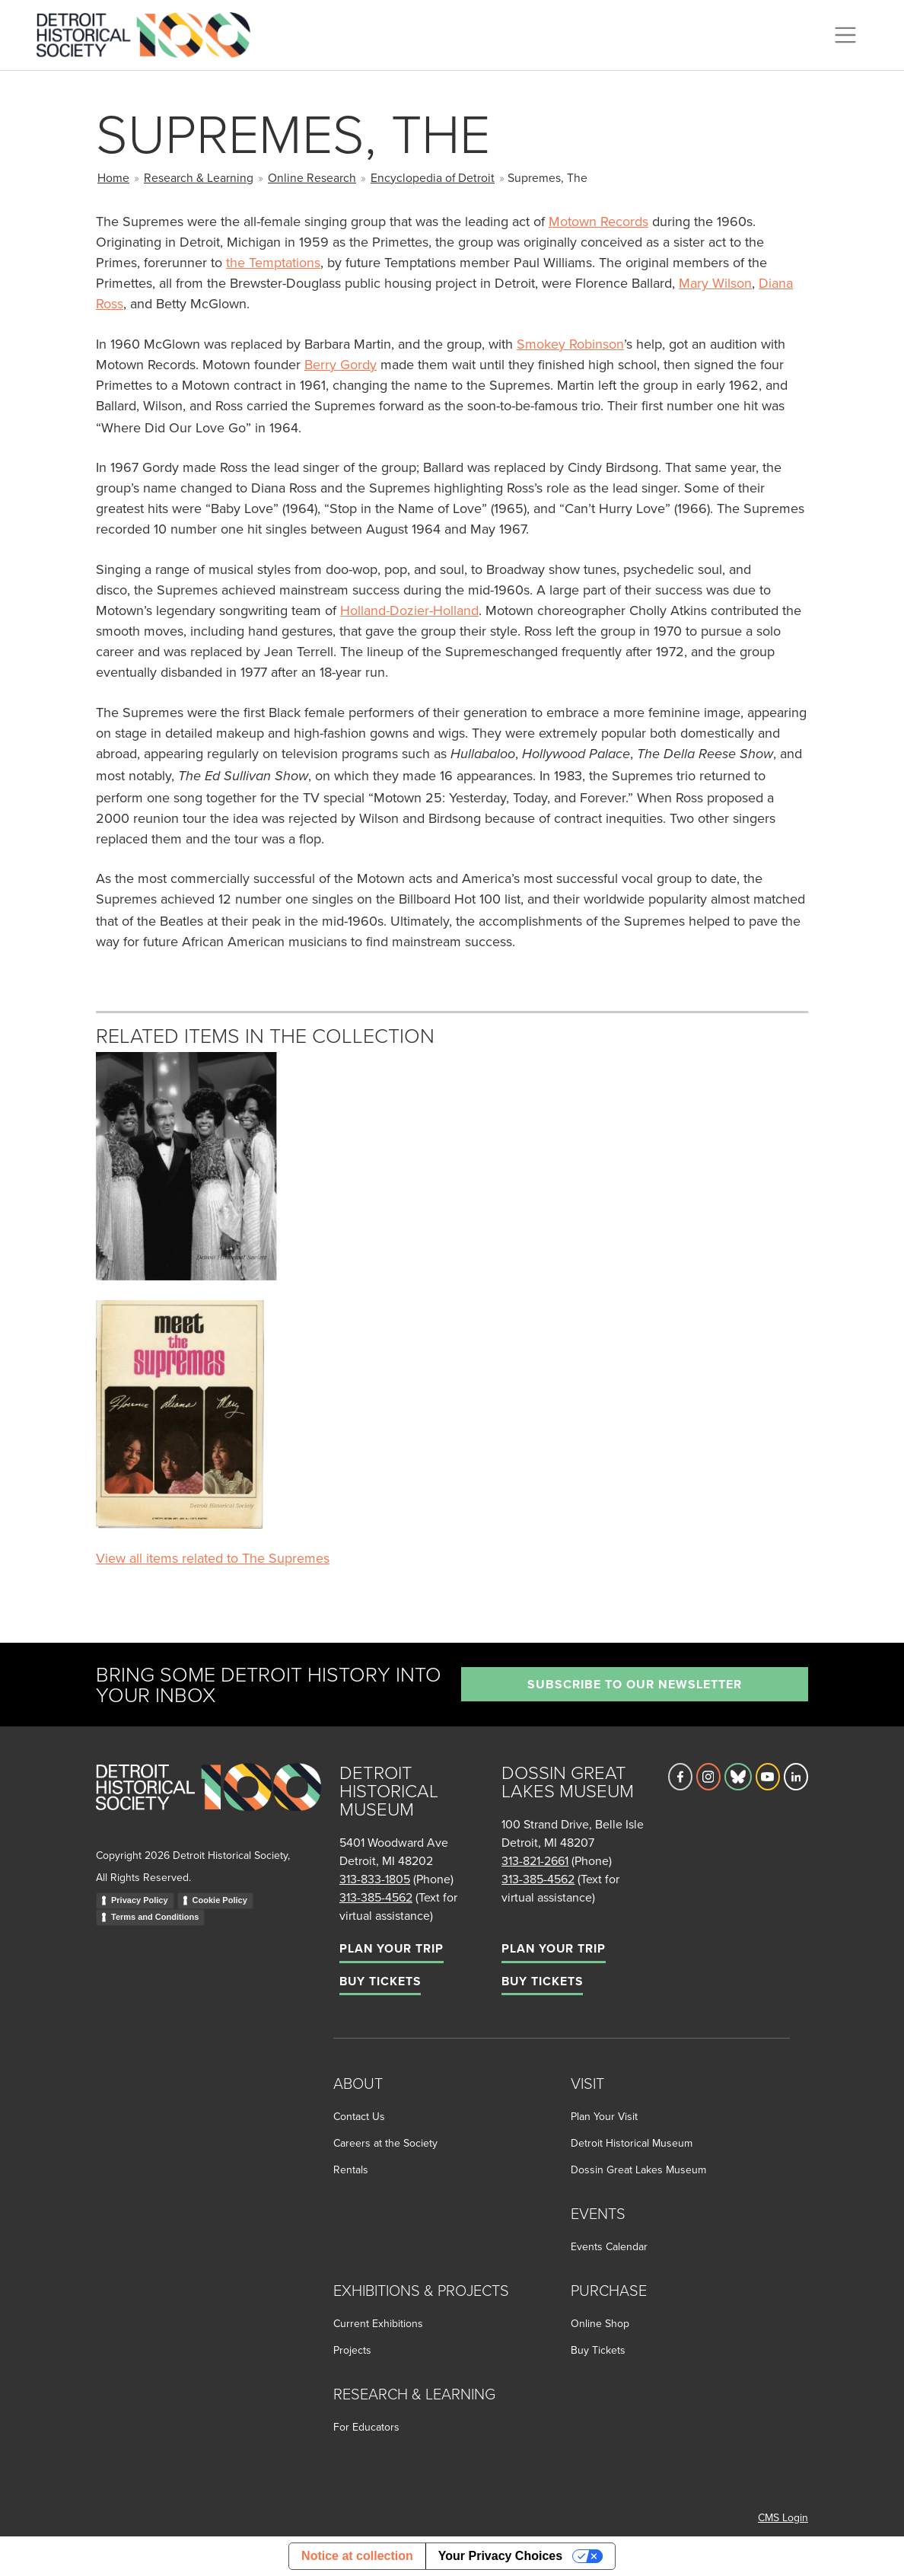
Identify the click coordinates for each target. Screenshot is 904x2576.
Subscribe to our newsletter (634, 1684)
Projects (352, 2350)
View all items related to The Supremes (212, 1557)
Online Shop (600, 2323)
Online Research (312, 177)
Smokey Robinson (570, 343)
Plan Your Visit (604, 2116)
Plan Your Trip (391, 1948)
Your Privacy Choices (500, 2555)
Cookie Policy (220, 1900)
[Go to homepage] (208, 1803)
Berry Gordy (340, 364)
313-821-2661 (534, 1860)
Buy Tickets (380, 1981)
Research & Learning (198, 177)
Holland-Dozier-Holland (409, 610)
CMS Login (783, 2517)
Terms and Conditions (155, 1916)
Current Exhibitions (378, 2323)
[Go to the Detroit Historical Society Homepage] (150, 33)
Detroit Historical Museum (631, 2142)
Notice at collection (357, 2555)
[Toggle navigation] (845, 35)
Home (113, 177)
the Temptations (273, 262)
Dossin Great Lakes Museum (638, 2169)
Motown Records (598, 221)
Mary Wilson (715, 282)
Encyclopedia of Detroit (433, 177)
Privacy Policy (139, 1900)
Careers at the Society (385, 2142)
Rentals (350, 2169)
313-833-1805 (374, 1878)
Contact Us (359, 2116)
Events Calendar (609, 2246)
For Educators (366, 2426)
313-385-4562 (375, 1897)
